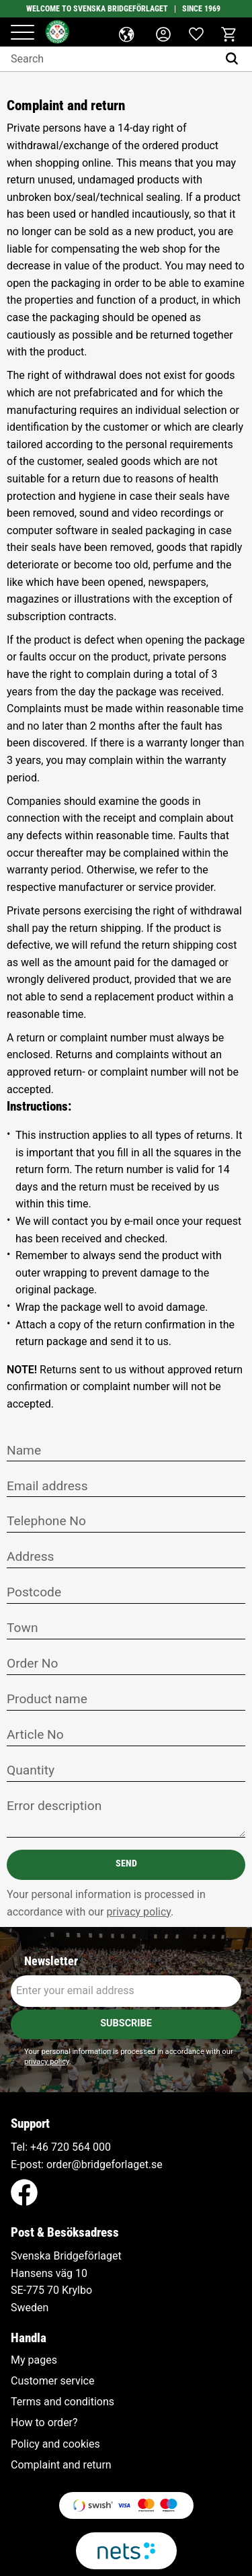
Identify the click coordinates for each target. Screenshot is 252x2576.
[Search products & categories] (109, 59)
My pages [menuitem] (34, 2360)
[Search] (235, 59)
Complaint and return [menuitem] (61, 2465)
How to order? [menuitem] (44, 2423)
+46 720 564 (60, 2147)
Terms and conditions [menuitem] (62, 2402)
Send (126, 1863)
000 (102, 2147)
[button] (22, 33)
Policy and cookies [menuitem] (55, 2444)
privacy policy (139, 1911)
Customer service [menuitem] (52, 2381)
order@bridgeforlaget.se (104, 2164)
